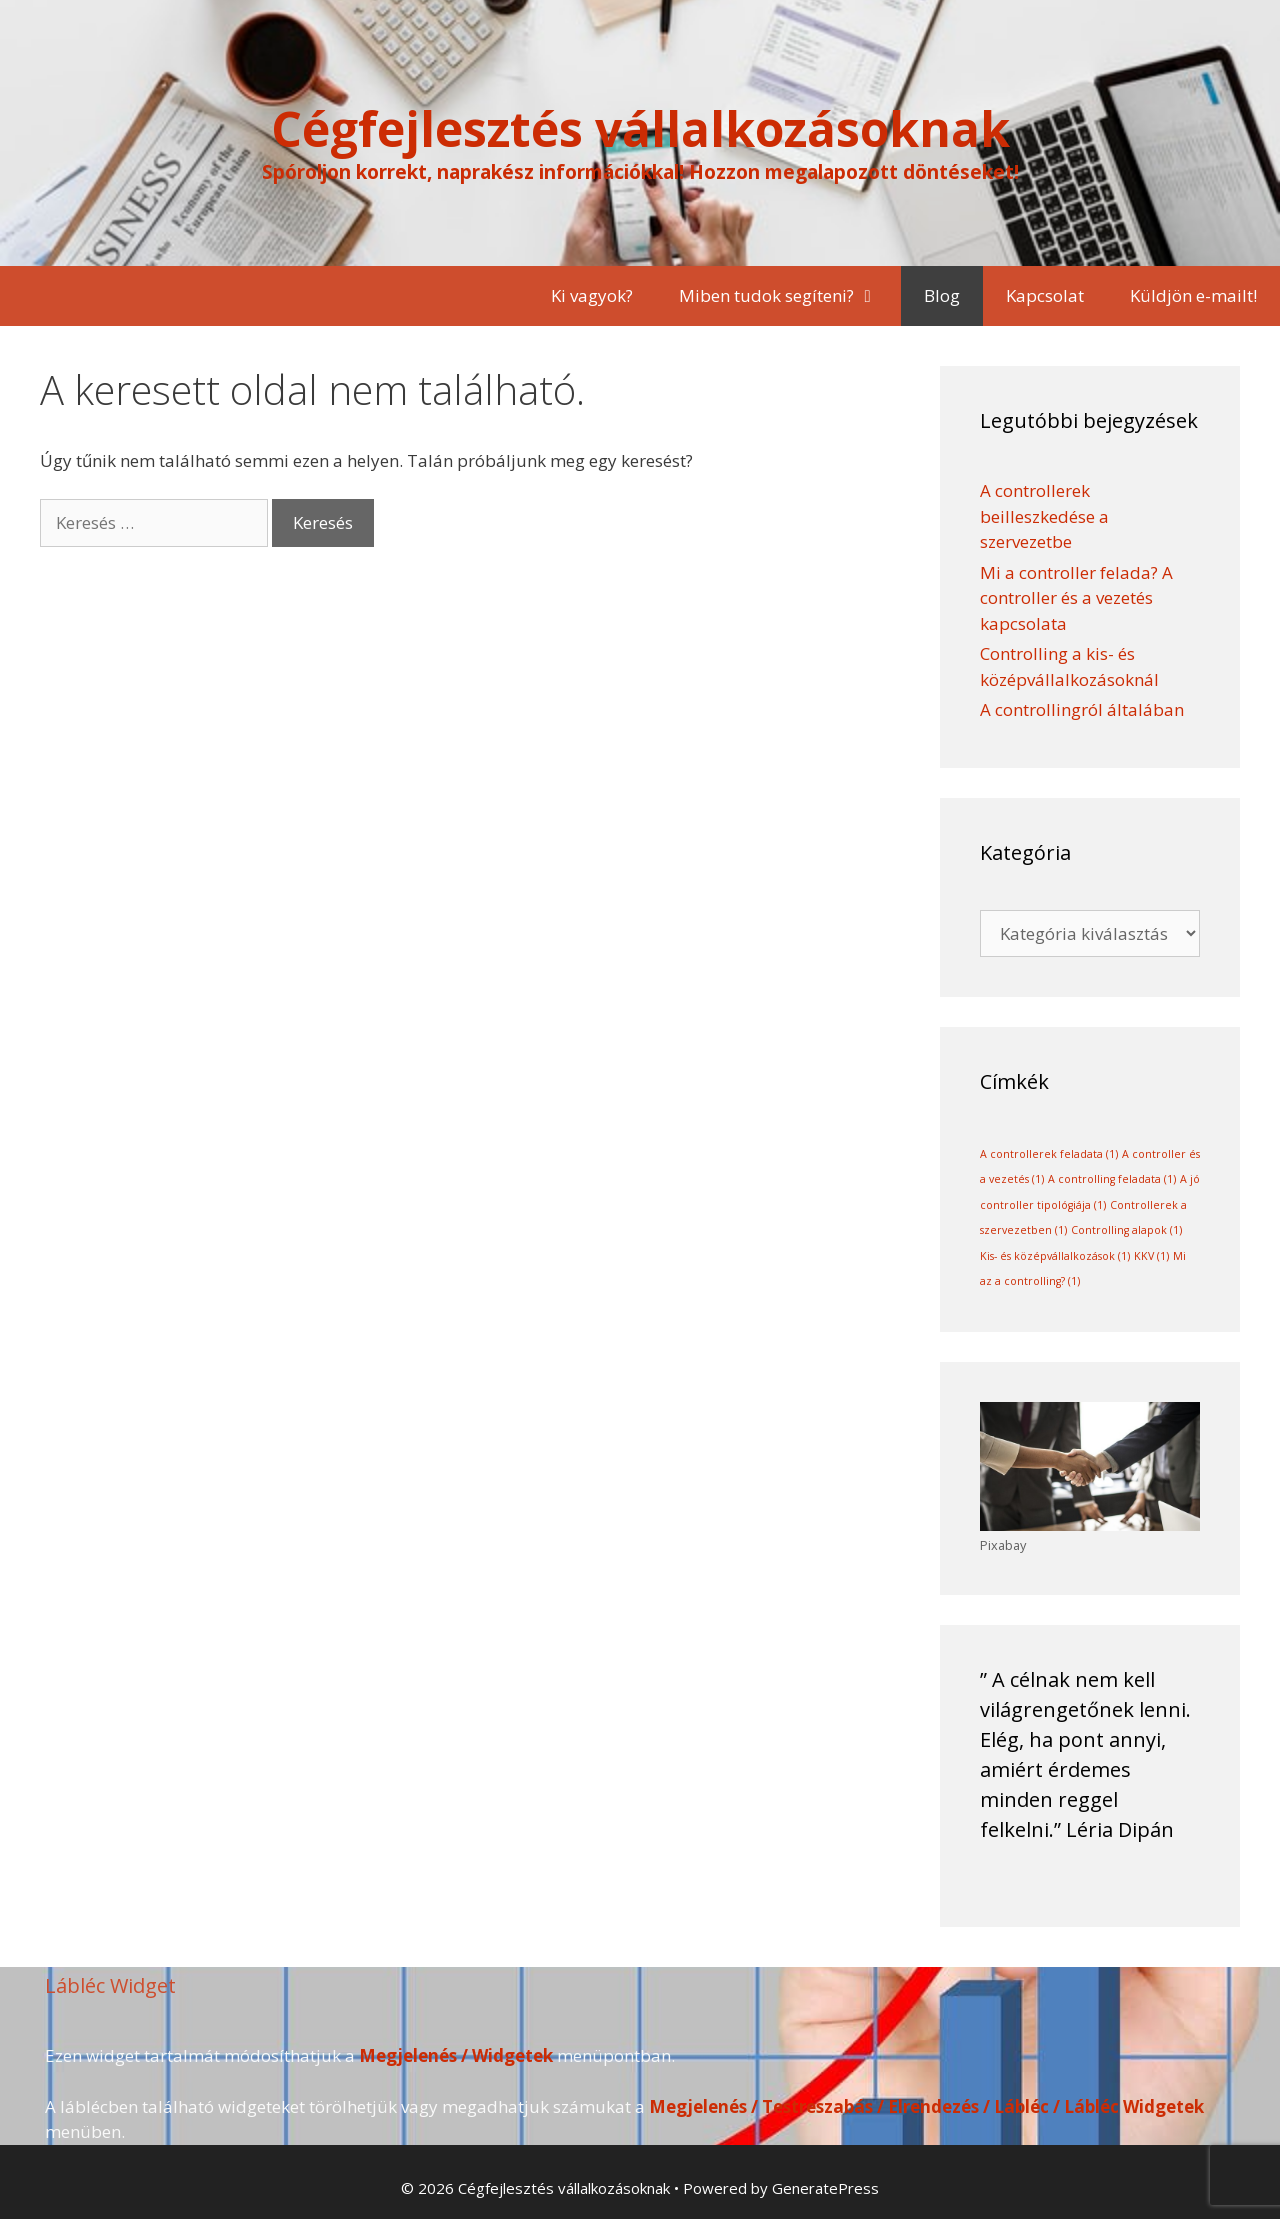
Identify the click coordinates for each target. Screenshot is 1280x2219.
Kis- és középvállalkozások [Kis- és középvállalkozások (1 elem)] (1055, 1256)
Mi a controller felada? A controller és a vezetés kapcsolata (1076, 598)
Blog (942, 295)
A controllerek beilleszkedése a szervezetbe (1044, 516)
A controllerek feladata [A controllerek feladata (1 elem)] (1049, 1154)
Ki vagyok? (592, 295)
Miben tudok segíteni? (790, 296)
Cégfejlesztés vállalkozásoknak (640, 128)
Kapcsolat (1045, 295)
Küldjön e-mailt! (1193, 295)
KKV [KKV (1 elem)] (1151, 1256)
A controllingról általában (1082, 709)
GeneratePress (825, 2188)
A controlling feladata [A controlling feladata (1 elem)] (1112, 1179)
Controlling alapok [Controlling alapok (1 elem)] (1126, 1230)
